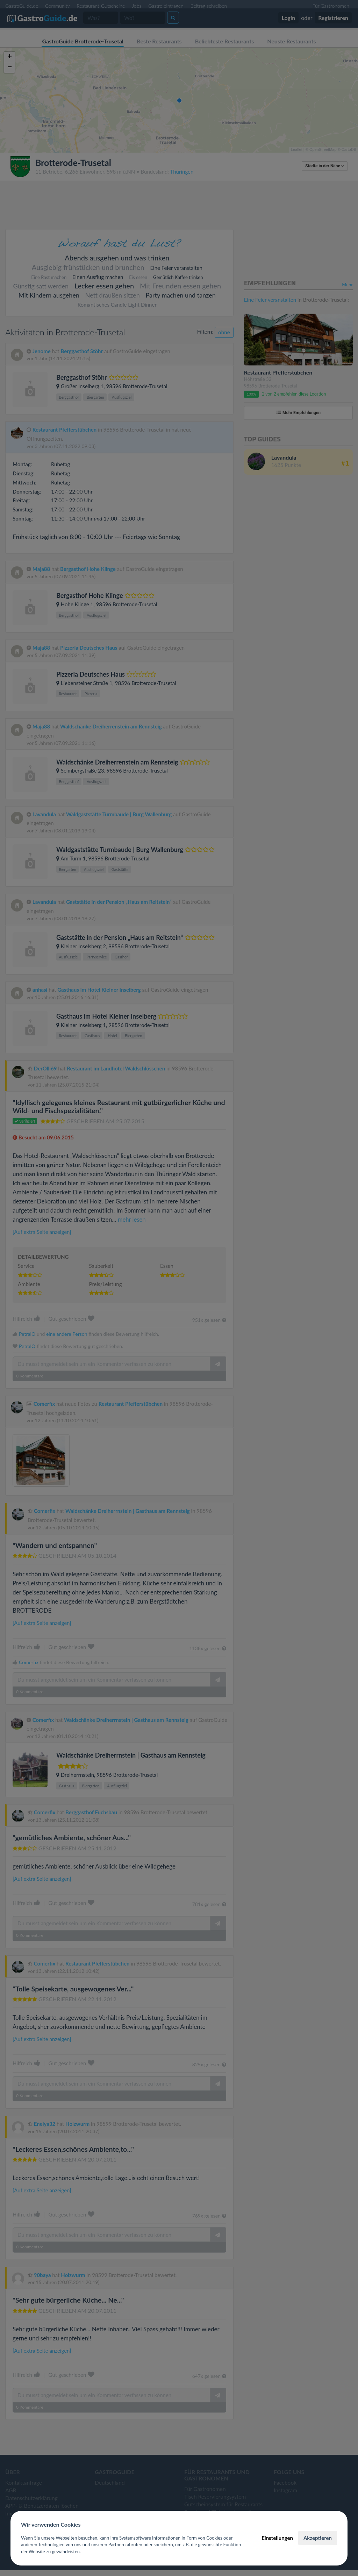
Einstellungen (277, 2538)
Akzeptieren (317, 2538)
